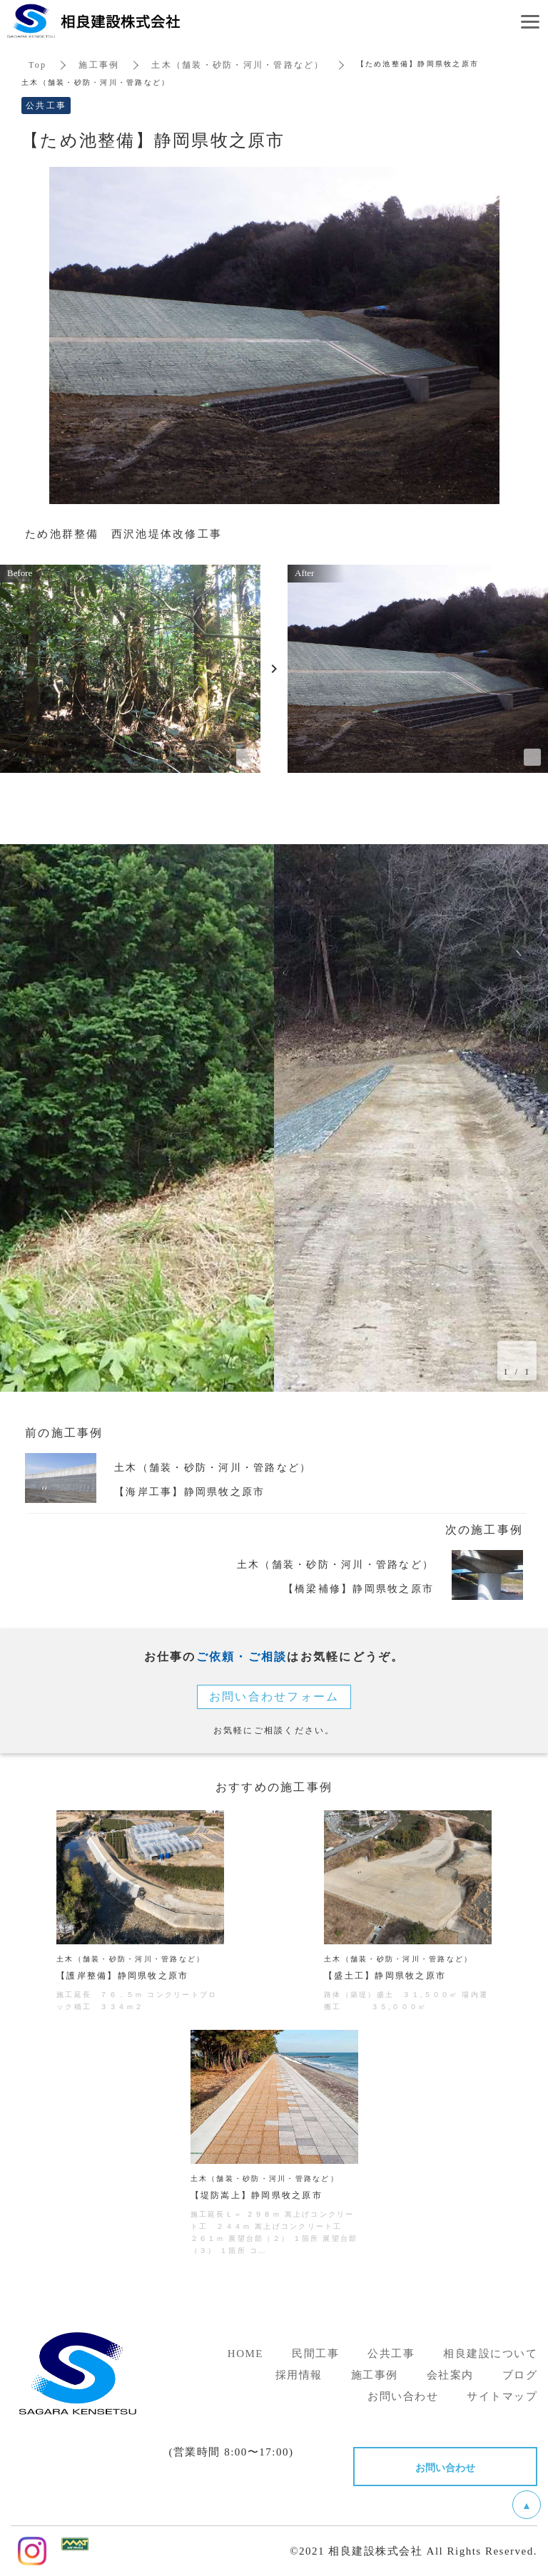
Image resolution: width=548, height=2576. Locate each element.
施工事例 (98, 65)
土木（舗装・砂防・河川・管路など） (237, 65)
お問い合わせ (445, 2467)
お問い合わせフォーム (274, 1696)
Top (37, 65)
